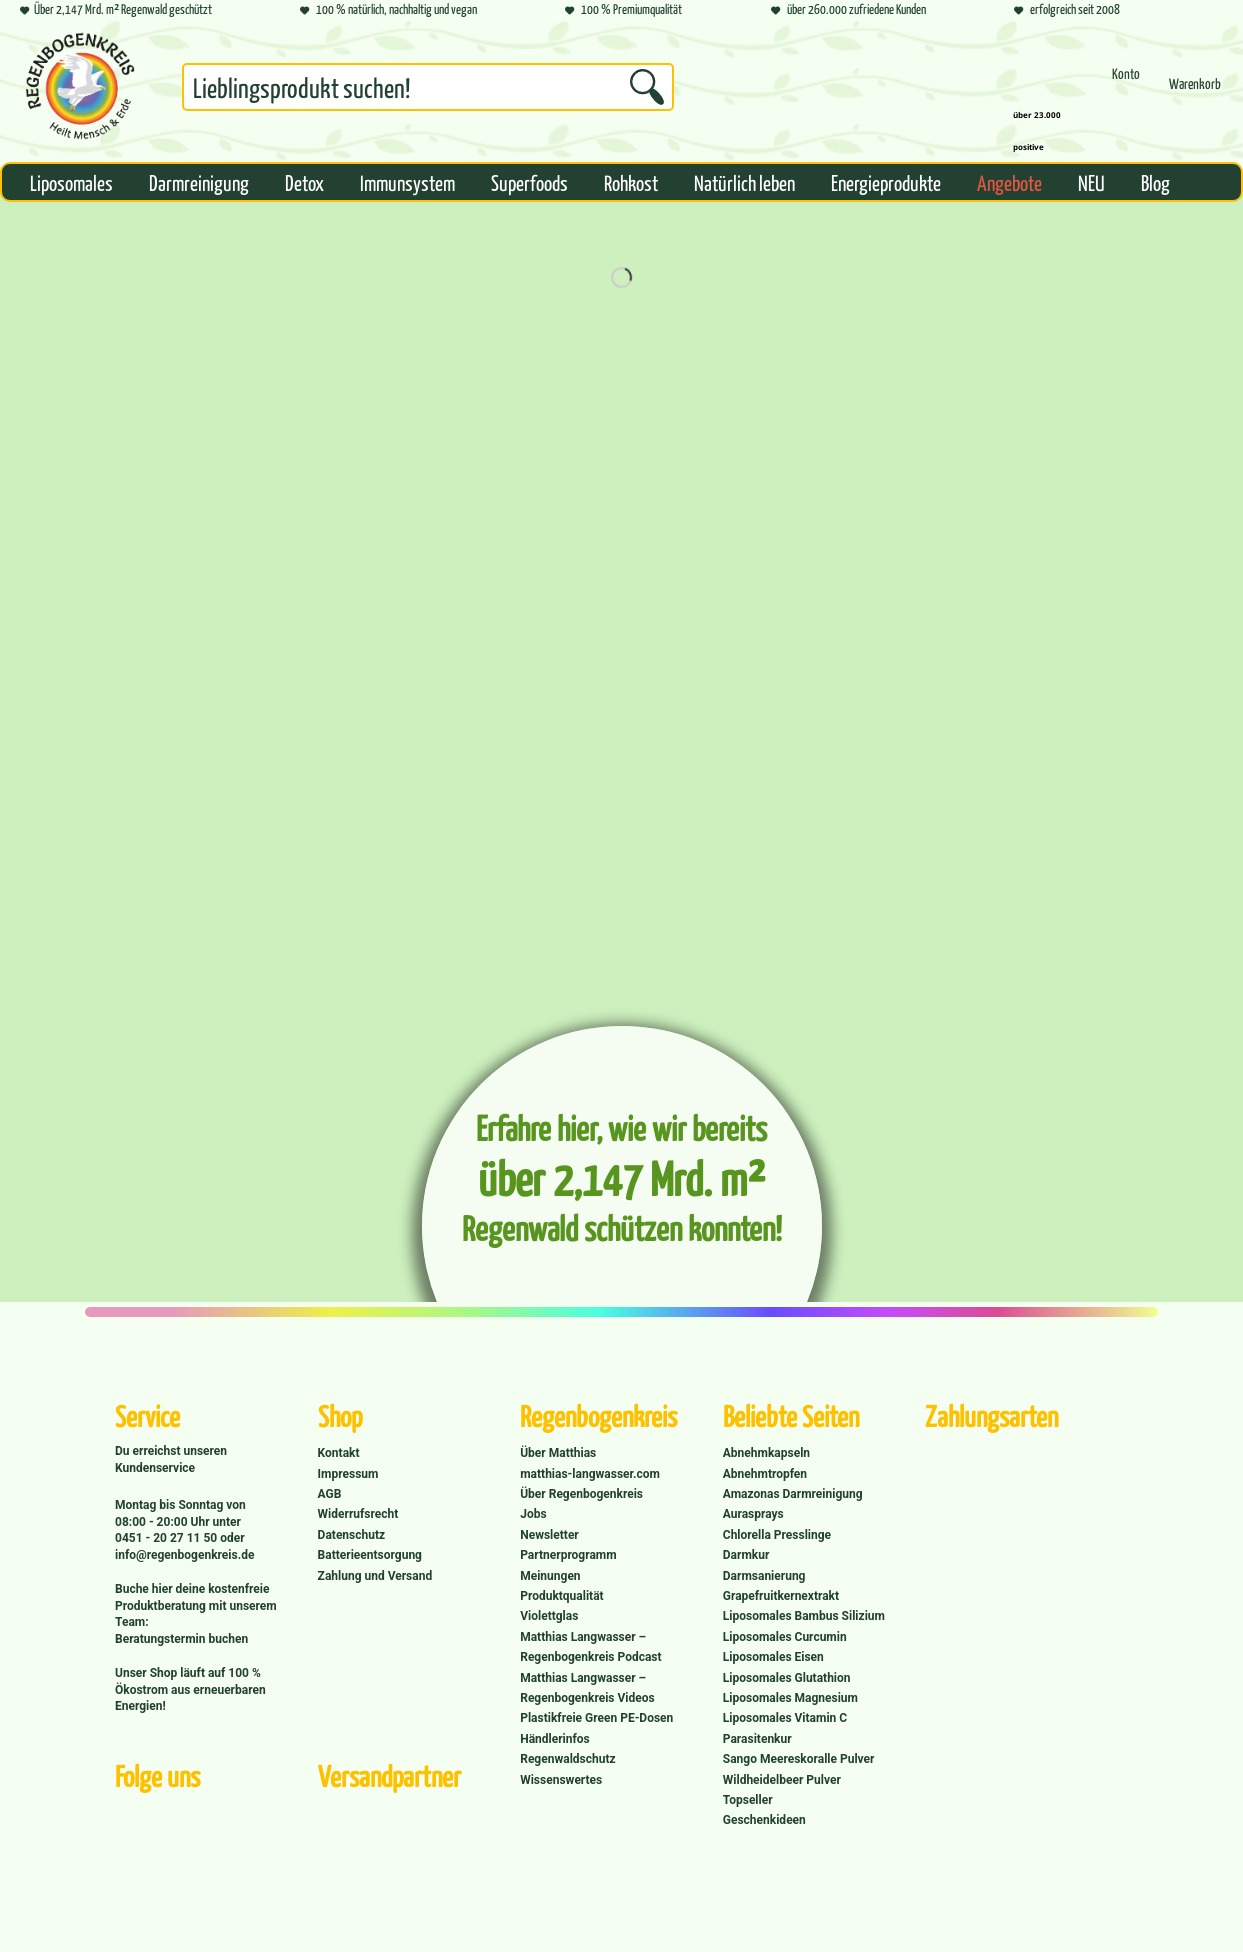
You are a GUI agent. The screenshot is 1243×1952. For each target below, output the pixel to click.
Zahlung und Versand (375, 1576)
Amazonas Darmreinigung (793, 1494)
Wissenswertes (561, 1780)
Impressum (348, 1474)
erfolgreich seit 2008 (1067, 10)
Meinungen (550, 1576)
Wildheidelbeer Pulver (782, 1780)
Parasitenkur (757, 1739)
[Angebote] (1009, 182)
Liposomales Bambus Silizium (804, 1616)
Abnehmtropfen (765, 1474)
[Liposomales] (71, 182)
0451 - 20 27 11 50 (167, 1538)
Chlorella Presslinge (777, 1535)
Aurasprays (753, 1514)
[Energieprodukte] (886, 182)
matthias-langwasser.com (590, 1474)
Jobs (533, 1514)
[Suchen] (647, 87)
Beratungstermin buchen (181, 1639)
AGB (330, 1494)
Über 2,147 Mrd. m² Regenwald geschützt (116, 10)
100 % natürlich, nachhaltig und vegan (388, 10)
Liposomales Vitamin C (785, 1718)
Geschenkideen (764, 1820)
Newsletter (549, 1535)
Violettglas (549, 1616)
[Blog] (1155, 182)
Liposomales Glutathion (787, 1678)
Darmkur (746, 1555)
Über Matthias (558, 1453)
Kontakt (339, 1453)
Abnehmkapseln (766, 1453)
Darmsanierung (764, 1576)
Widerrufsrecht (358, 1514)
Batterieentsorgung (370, 1555)
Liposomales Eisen (773, 1657)
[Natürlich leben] (744, 182)
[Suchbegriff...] (428, 87)
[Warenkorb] (1195, 92)
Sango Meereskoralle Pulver (799, 1759)
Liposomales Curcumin (785, 1637)
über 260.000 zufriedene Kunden (848, 10)
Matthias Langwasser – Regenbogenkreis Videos (587, 1688)
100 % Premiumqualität (623, 10)
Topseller (748, 1800)
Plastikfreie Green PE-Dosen (596, 1718)
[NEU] (1091, 182)
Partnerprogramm (568, 1555)
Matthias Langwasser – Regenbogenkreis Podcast (590, 1647)
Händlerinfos (555, 1739)
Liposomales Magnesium (790, 1698)
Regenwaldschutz (567, 1759)
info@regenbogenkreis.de (184, 1555)
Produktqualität (561, 1596)
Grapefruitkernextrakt (781, 1596)
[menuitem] (428, 91)
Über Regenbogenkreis (581, 1494)
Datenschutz (352, 1535)
